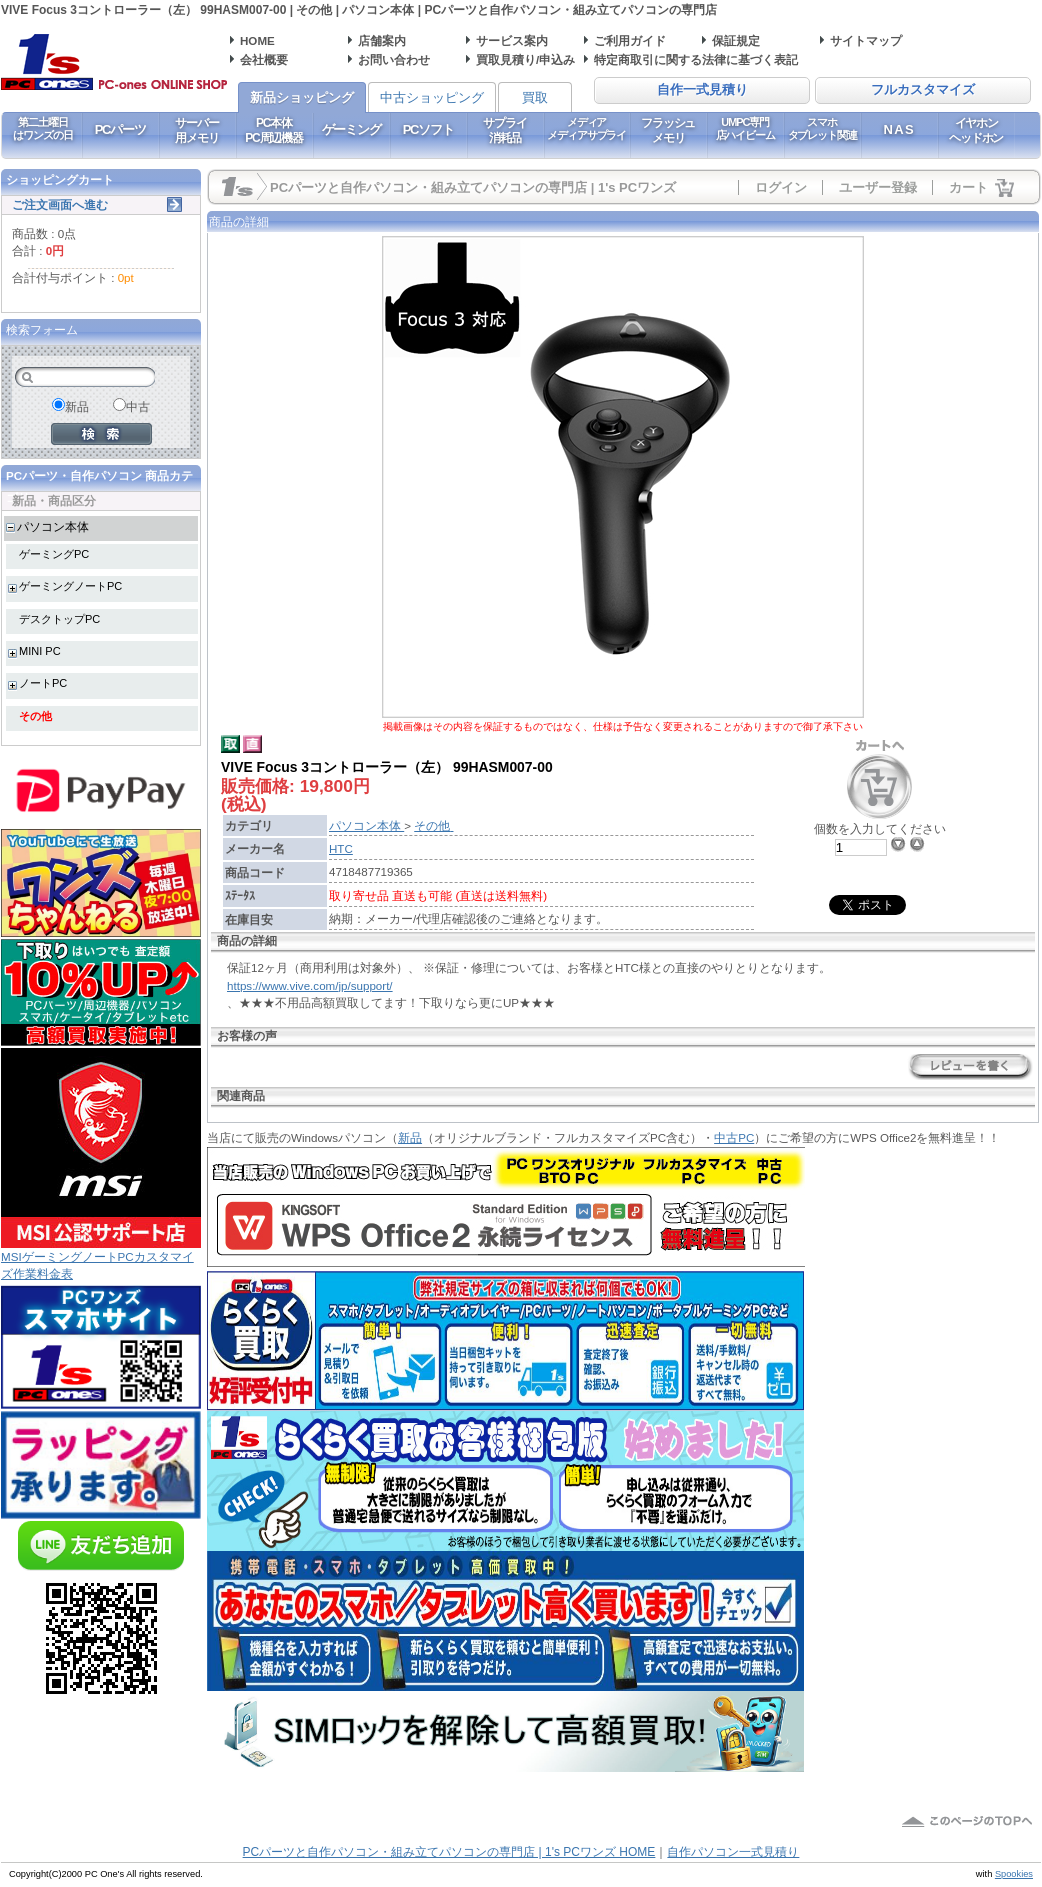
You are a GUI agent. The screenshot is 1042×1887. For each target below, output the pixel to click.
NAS (899, 129)
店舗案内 (382, 40)
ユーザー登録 (878, 187)
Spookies (1014, 1874)
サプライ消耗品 (504, 130)
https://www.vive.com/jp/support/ (310, 985)
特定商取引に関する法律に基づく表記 (696, 59)
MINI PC (40, 651)
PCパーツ (120, 129)
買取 (535, 97)
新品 (410, 1137)
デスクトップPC (59, 619)
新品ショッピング (302, 97)
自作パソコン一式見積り (733, 1852)
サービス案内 (512, 40)
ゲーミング (351, 129)
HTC (341, 848)
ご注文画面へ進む (60, 204)
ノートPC (43, 683)
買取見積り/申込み (525, 59)
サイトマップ (866, 40)
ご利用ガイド (630, 40)
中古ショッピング (432, 97)
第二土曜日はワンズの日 (42, 128)
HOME (257, 40)
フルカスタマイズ (923, 90)
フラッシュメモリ (668, 130)
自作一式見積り (702, 90)
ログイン (781, 187)
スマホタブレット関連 (822, 128)
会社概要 (264, 59)
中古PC (734, 1137)
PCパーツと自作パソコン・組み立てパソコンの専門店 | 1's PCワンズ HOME (449, 1852)
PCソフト (428, 129)
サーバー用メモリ (196, 130)
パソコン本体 (53, 526)
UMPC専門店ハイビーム (745, 128)
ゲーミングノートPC (70, 586)
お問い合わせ (394, 59)
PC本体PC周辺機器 (273, 130)
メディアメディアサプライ (586, 128)
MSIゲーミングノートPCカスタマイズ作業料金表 (101, 1258)
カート (968, 187)
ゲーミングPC (54, 554)
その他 (35, 716)
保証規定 (736, 40)
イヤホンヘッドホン (976, 130)
